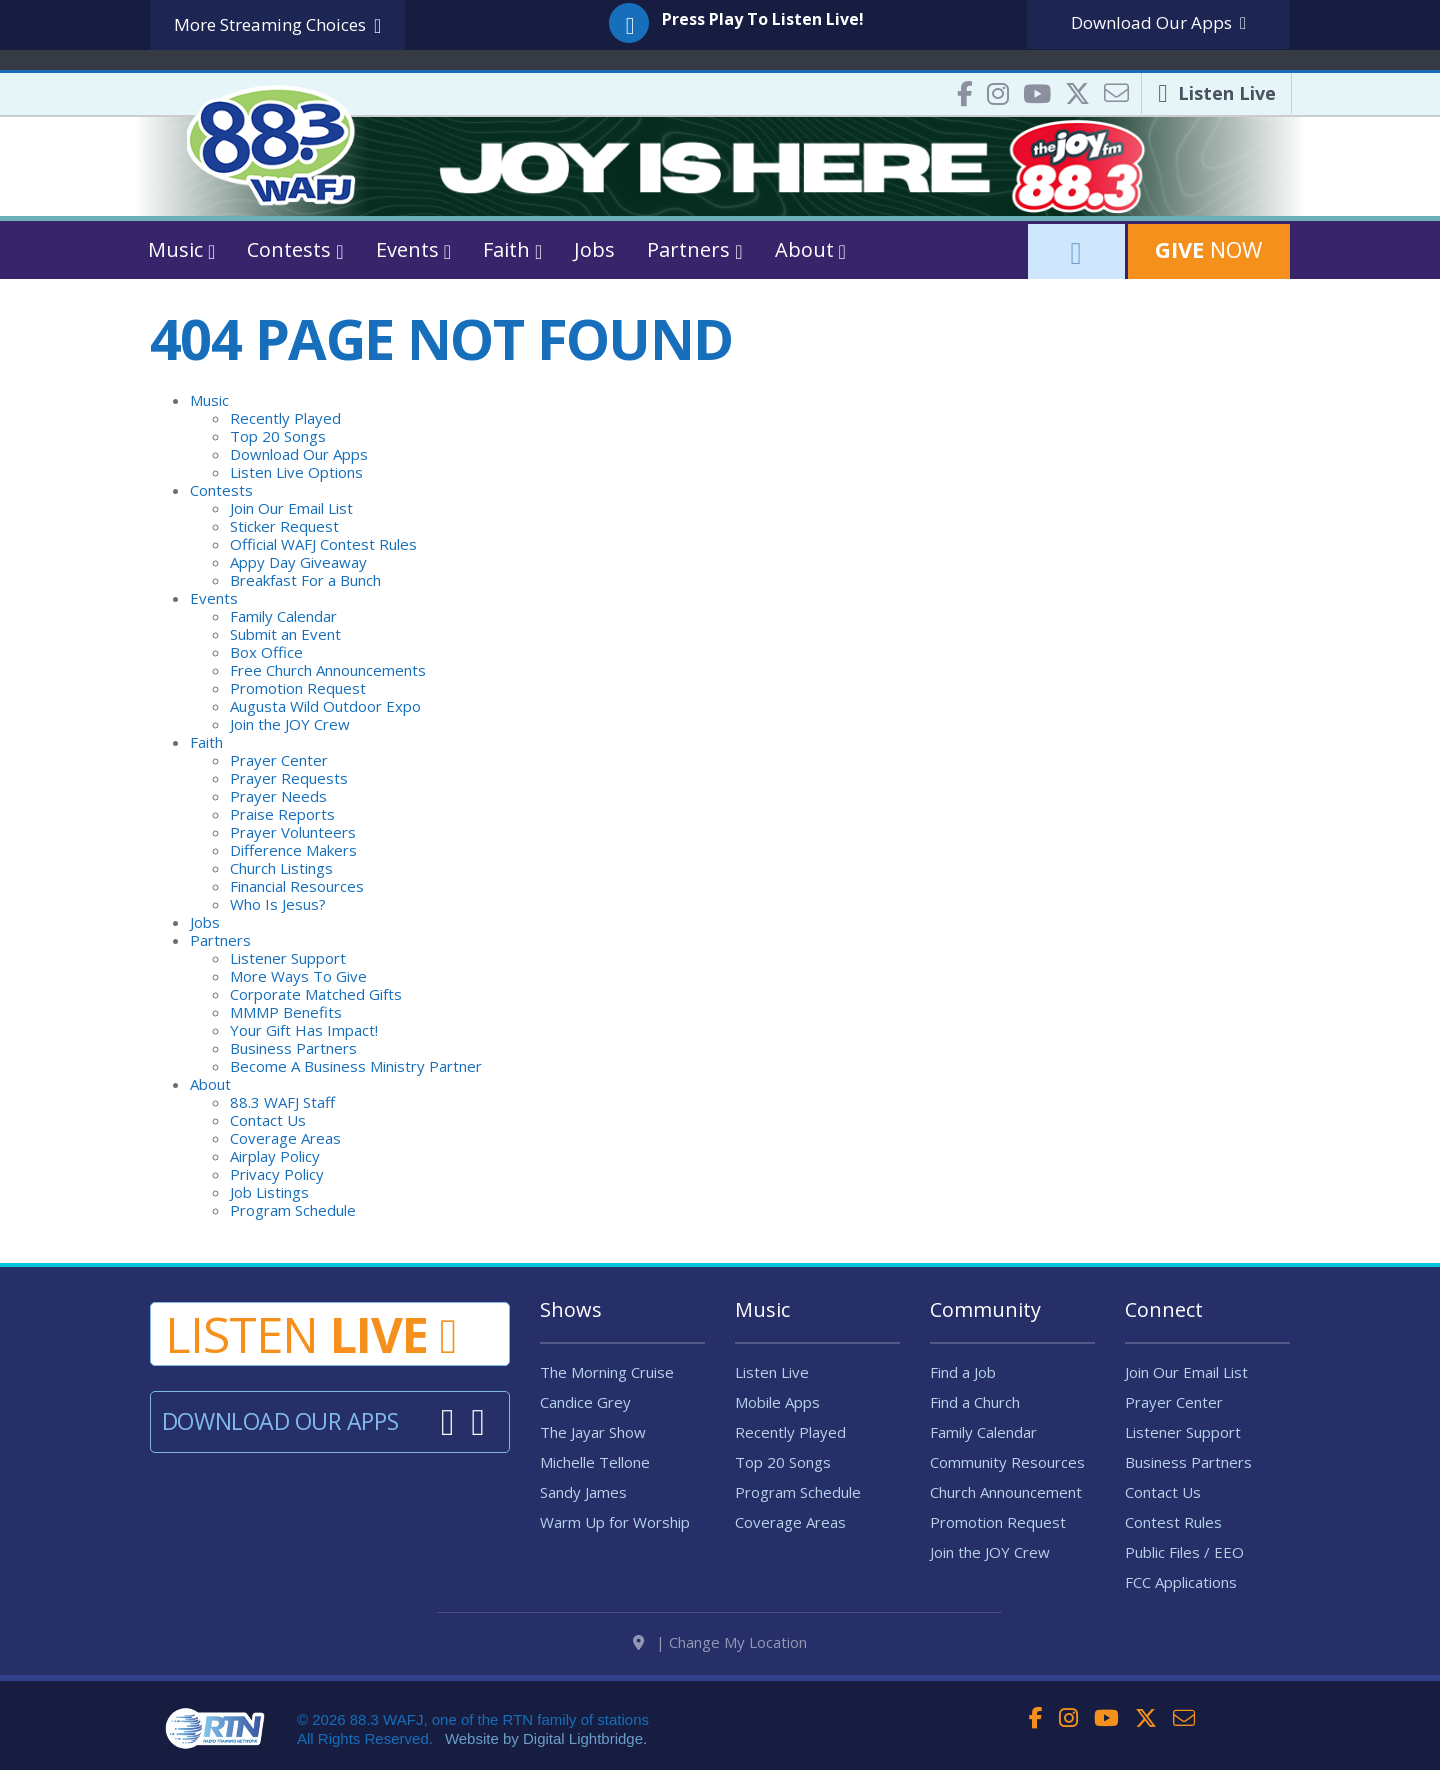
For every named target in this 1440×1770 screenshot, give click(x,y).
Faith (206, 742)
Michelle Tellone (595, 1462)
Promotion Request (298, 688)
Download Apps (1158, 22)
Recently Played (285, 418)
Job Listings (269, 1192)
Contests (221, 490)
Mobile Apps (777, 1402)
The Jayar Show (593, 1432)
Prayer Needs (278, 796)
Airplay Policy (275, 1156)
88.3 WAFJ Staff (282, 1102)
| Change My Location (720, 1642)
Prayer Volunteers (293, 832)
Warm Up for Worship (615, 1522)
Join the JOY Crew (290, 724)
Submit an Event (285, 634)
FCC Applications (1181, 1582)
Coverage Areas (285, 1138)
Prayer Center (279, 760)
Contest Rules (1173, 1522)
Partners (220, 940)
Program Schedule (293, 1210)
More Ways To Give (298, 976)
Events (214, 598)
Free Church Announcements (328, 670)
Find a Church (975, 1402)
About (210, 1084)
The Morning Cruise (607, 1372)
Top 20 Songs (278, 436)
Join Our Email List (291, 508)
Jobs (594, 249)
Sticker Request (284, 526)
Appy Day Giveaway (298, 562)
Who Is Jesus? (278, 904)
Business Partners (293, 1048)
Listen (311, 1334)
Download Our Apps (299, 454)
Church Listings (281, 868)
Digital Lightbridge (583, 1738)
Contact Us (268, 1120)
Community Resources (1007, 1462)
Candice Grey (585, 1402)
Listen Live (772, 1372)
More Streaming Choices (277, 25)
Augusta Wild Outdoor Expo (325, 706)
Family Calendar (283, 616)
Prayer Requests (289, 778)
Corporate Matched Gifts (316, 994)
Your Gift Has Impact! (304, 1030)
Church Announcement (1006, 1492)
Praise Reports (282, 814)
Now (1208, 249)
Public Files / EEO (1184, 1552)
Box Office (266, 652)
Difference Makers (293, 850)
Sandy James (583, 1492)
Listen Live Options (296, 472)
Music (209, 400)
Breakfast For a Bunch (305, 580)
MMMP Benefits (286, 1012)
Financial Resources (297, 886)
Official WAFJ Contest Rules (323, 544)
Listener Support (288, 958)
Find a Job (963, 1372)
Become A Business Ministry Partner (356, 1066)
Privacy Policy (277, 1174)
